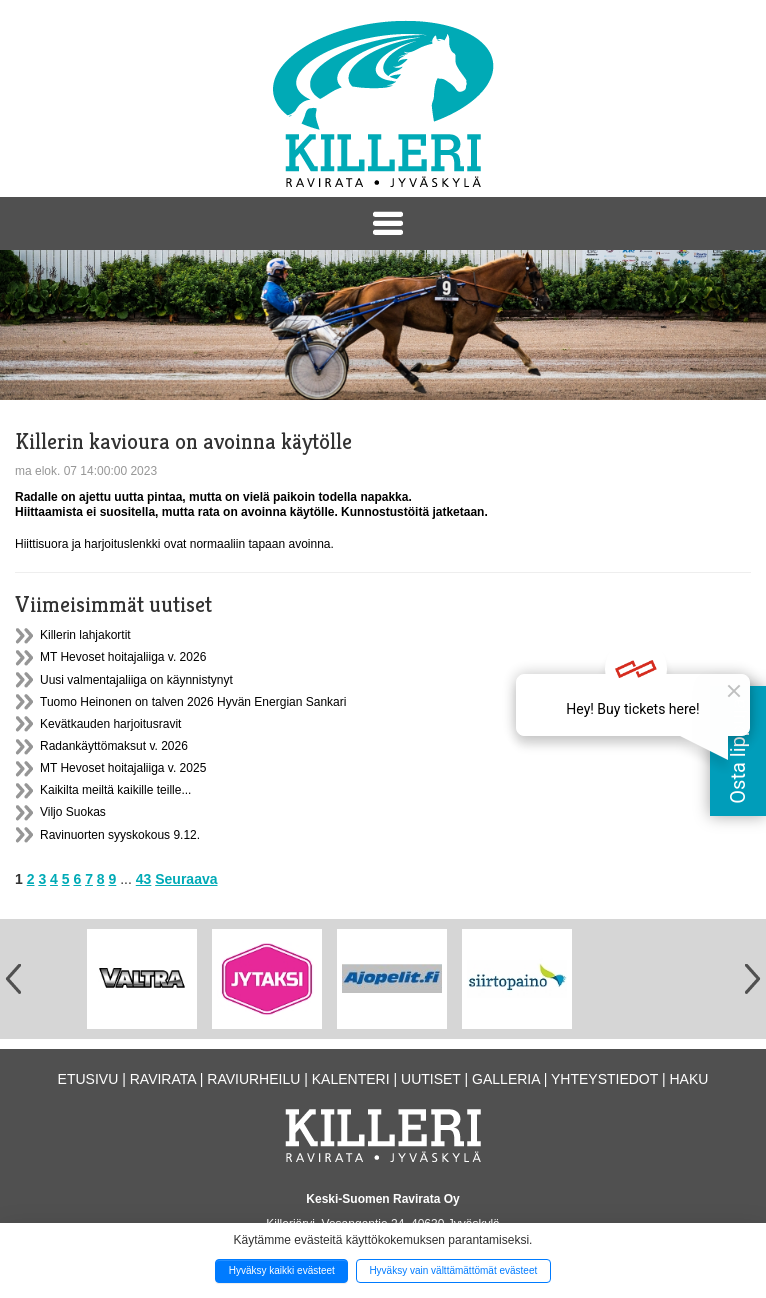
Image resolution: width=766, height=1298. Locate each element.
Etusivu (88, 1079)
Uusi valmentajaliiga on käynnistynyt (136, 680)
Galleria (506, 1079)
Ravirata (163, 1079)
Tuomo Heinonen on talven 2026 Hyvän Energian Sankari (193, 702)
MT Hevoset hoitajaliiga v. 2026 (123, 657)
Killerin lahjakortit (85, 635)
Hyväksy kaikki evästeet (282, 1270)
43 (144, 879)
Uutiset (431, 1079)
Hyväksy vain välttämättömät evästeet (453, 1270)
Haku (688, 1079)
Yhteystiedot (604, 1079)
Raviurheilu (253, 1079)
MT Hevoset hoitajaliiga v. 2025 (123, 768)
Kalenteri (351, 1079)
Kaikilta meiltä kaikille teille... (115, 790)
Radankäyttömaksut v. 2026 (114, 746)
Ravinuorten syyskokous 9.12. (120, 835)
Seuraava (186, 879)
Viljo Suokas (73, 812)
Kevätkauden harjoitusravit (110, 724)
